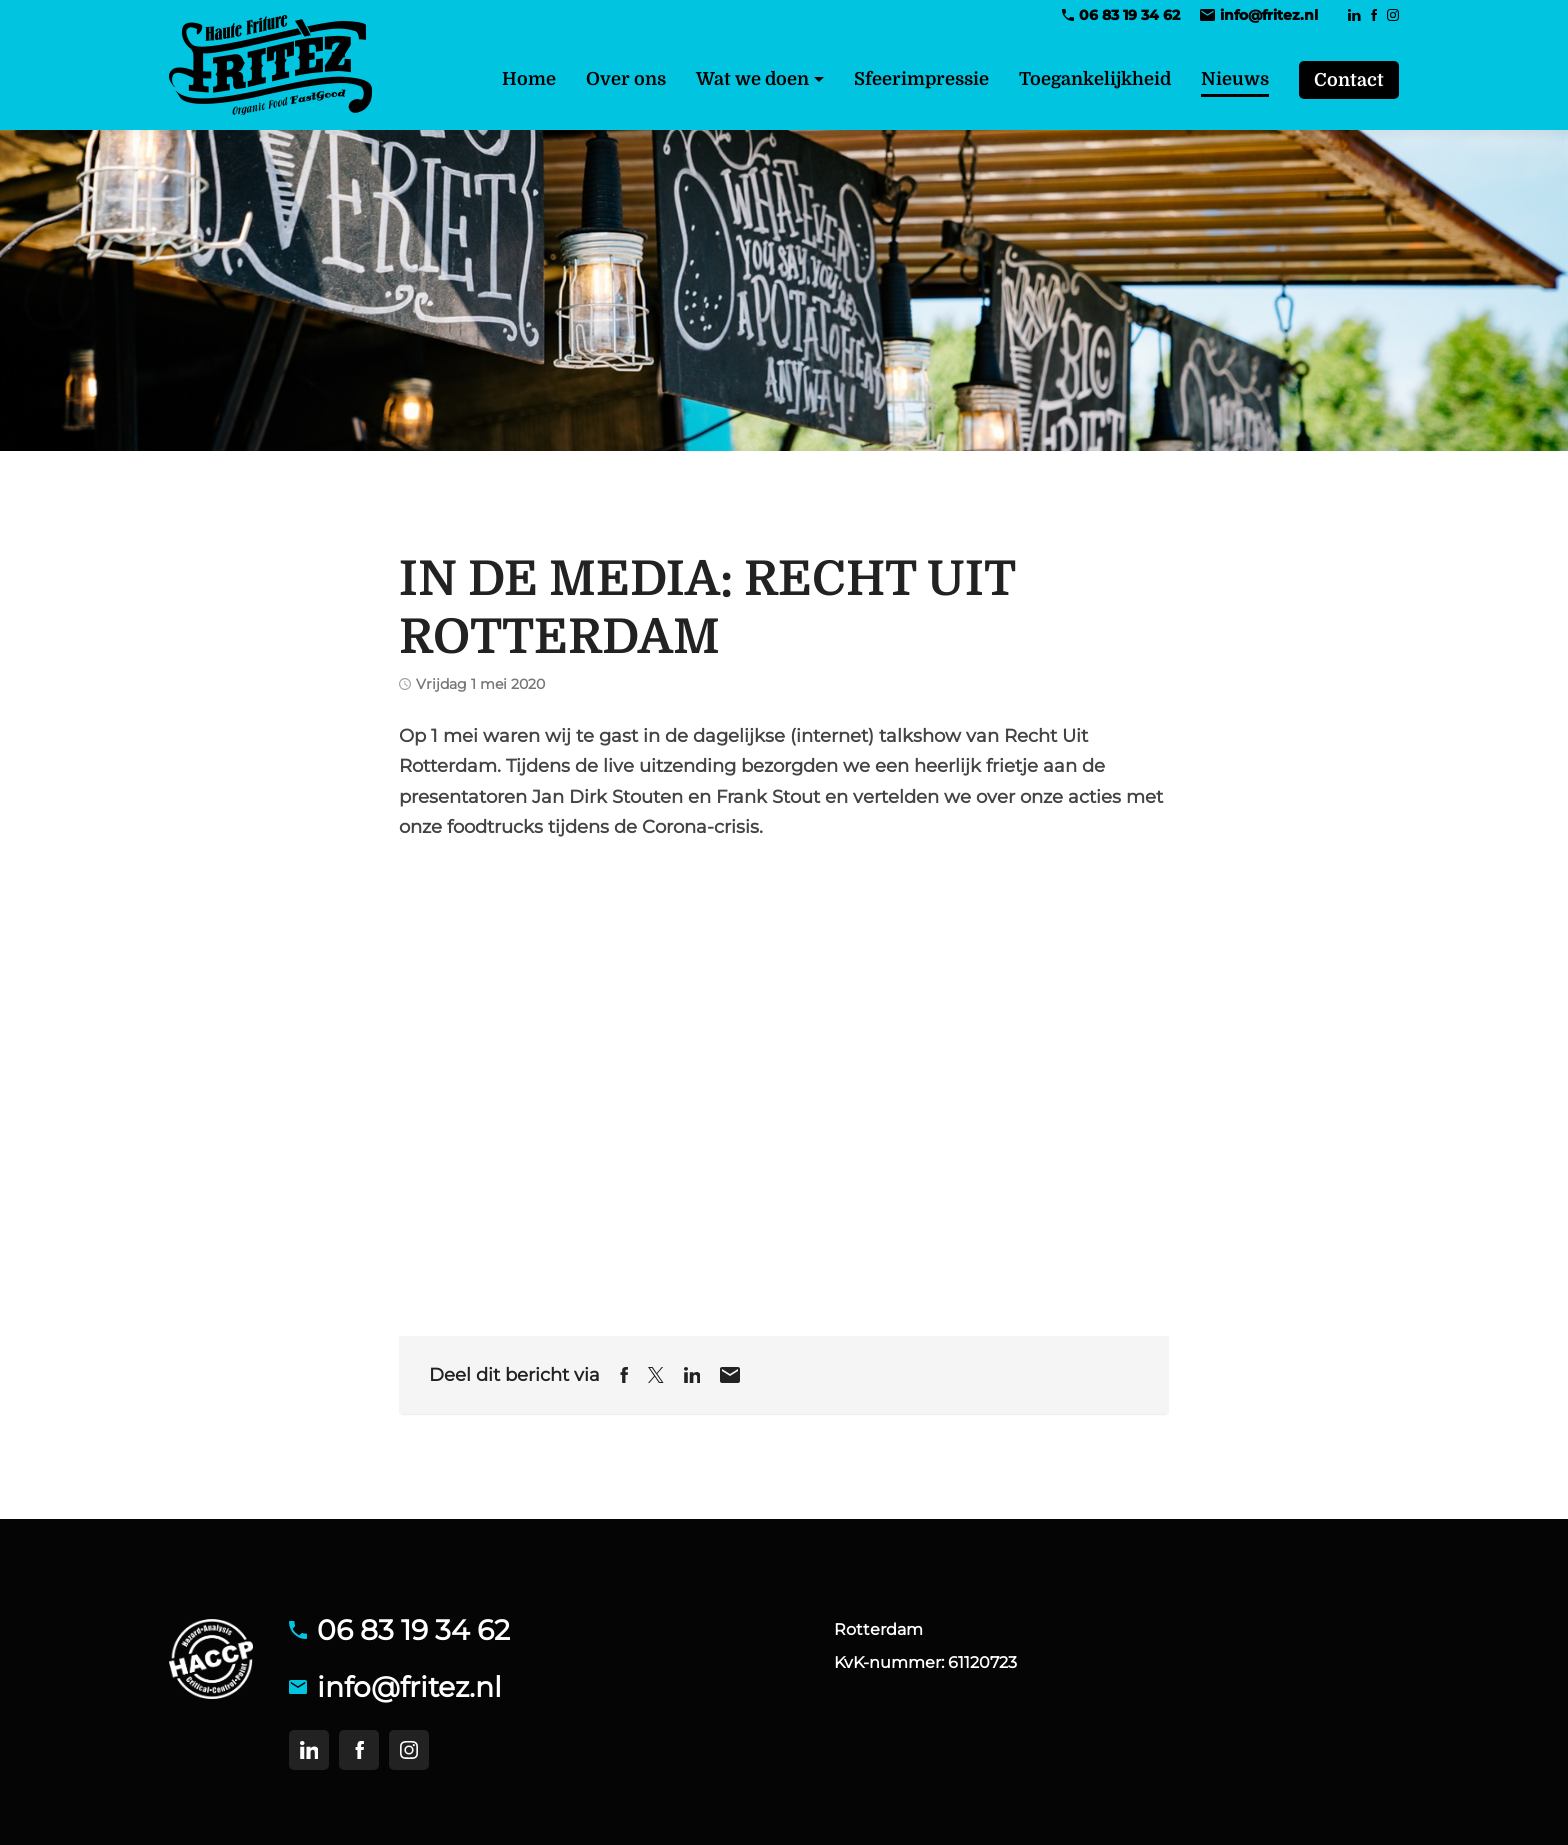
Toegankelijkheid (1095, 79)
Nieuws (1235, 79)
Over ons (626, 79)
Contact (1349, 80)
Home (529, 79)
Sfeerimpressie (921, 79)
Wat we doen (752, 79)
